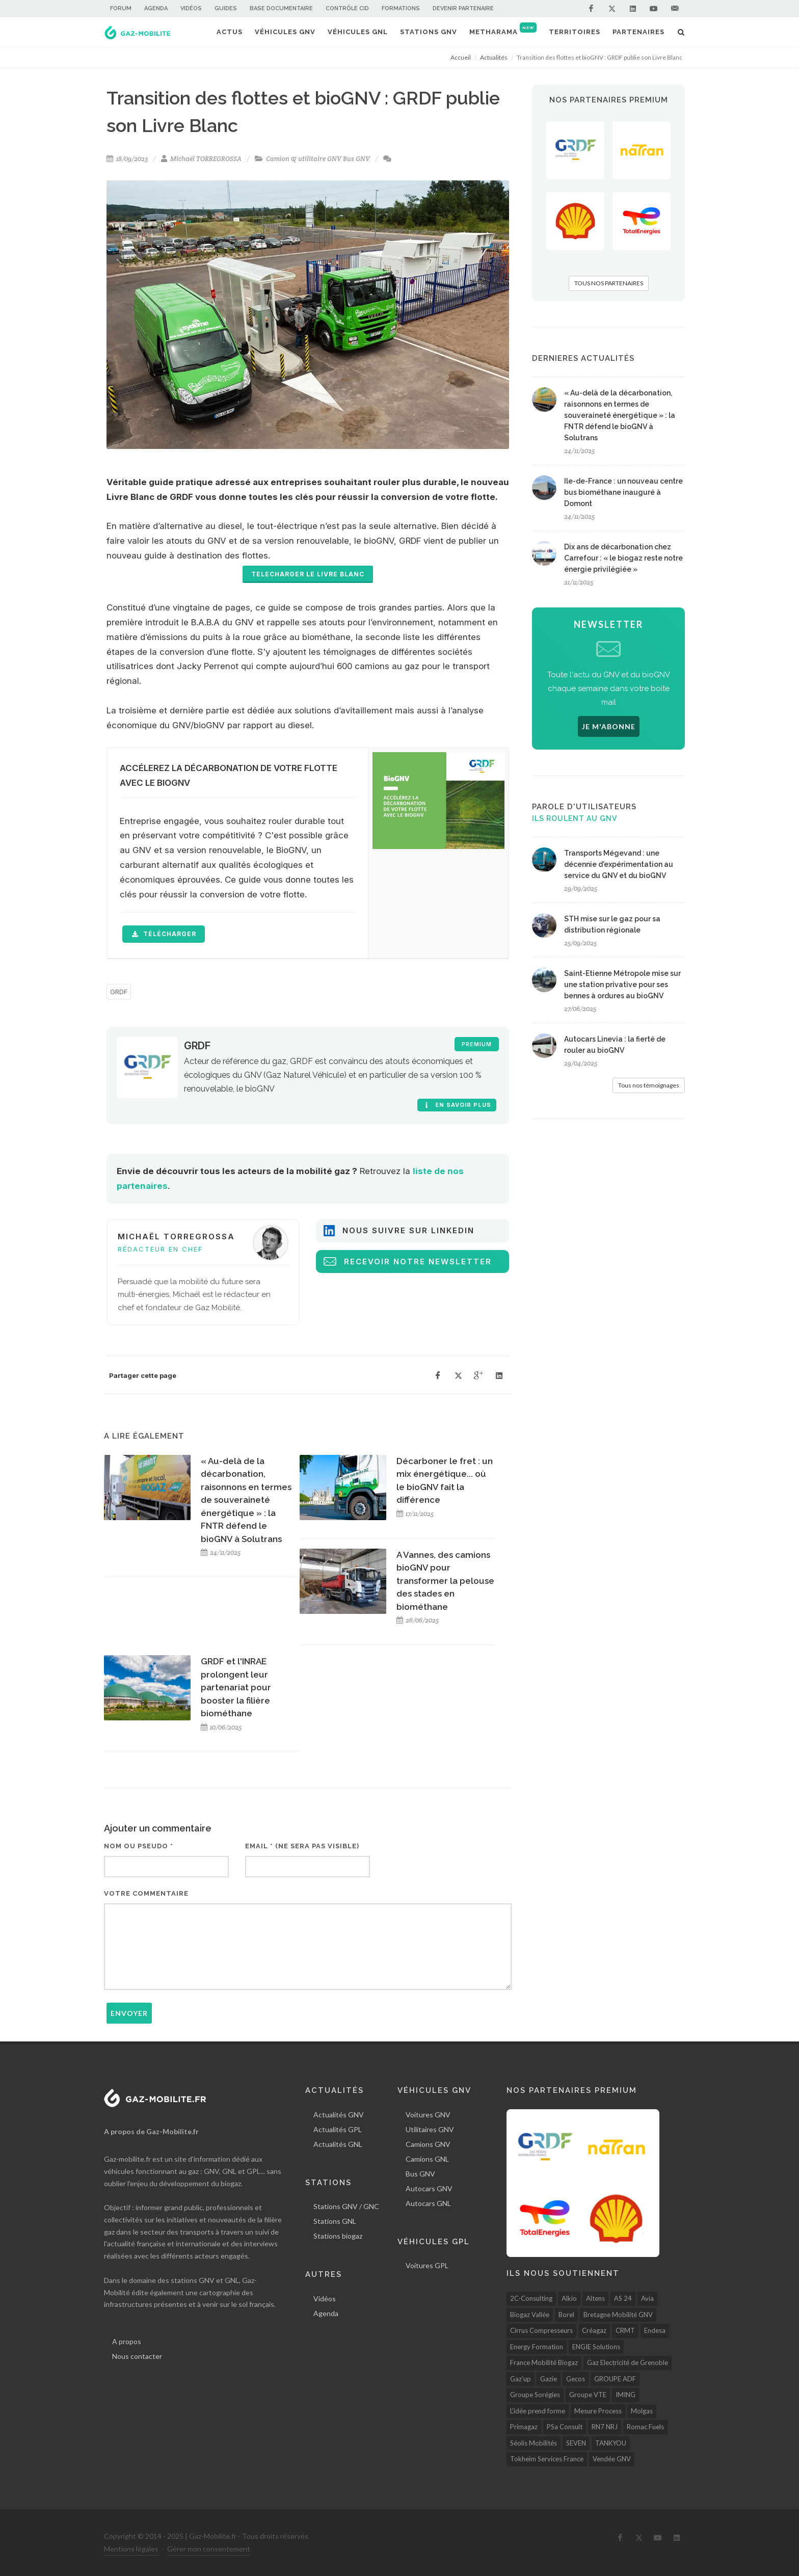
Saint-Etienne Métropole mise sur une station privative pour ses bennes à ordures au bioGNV (622, 984)
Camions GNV (428, 2144)
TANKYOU (610, 2443)
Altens (595, 2298)
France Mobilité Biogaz (544, 2362)
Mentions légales (131, 2548)
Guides (226, 8)
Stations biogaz (337, 2236)
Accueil (460, 57)
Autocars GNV (429, 2188)
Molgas (642, 2411)
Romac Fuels (645, 2427)
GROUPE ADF (615, 2379)
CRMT (625, 2330)
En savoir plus (456, 1104)
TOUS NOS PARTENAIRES (608, 283)
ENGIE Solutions (596, 2347)
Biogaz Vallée (529, 2315)
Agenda (156, 8)
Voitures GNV (428, 2114)
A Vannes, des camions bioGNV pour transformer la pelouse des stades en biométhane (445, 1581)
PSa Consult (564, 2427)
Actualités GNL (337, 2144)
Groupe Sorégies (535, 2395)
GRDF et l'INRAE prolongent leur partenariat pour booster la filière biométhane (236, 1687)
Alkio (569, 2298)
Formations (401, 8)
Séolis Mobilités (533, 2443)
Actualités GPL (337, 2129)
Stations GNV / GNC (346, 2206)
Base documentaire (281, 8)
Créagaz (594, 2330)
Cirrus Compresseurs (541, 2330)
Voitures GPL (427, 2265)
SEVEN (576, 2443)
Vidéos (191, 8)
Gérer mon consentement (208, 2548)
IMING (625, 2395)
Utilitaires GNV (430, 2129)
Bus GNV (356, 158)
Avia (647, 2298)
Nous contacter (137, 2356)
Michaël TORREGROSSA (206, 158)
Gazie (548, 2379)
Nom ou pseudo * (138, 1846)
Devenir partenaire (463, 8)
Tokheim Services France (546, 2459)
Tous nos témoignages (648, 1085)
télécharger (163, 934)
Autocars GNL (428, 2203)
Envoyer (129, 2013)
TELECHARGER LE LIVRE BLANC (307, 574)
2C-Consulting (531, 2298)
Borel (566, 2315)
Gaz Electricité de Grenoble (627, 2362)
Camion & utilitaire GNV (303, 158)
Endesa (654, 2330)
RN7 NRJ (605, 2427)
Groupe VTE (587, 2395)
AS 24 (623, 2298)
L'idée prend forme (537, 2411)
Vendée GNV (612, 2459)
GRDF (118, 992)
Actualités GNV (338, 2114)
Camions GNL (427, 2159)
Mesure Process (598, 2411)
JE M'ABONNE (608, 726)
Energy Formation (536, 2347)
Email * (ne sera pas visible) (302, 1846)
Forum (120, 8)
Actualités (494, 57)
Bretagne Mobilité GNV (618, 2315)
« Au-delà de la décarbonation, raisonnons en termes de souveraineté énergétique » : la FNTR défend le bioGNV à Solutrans (246, 1500)
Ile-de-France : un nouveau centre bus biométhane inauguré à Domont (623, 492)
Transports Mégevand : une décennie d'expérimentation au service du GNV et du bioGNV (618, 864)
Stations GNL (334, 2221)
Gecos (575, 2379)
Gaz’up (520, 2379)
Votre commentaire (146, 1893)
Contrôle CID (347, 8)
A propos (126, 2341)
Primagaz (524, 2427)
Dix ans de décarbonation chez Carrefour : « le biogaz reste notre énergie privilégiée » (623, 558)
